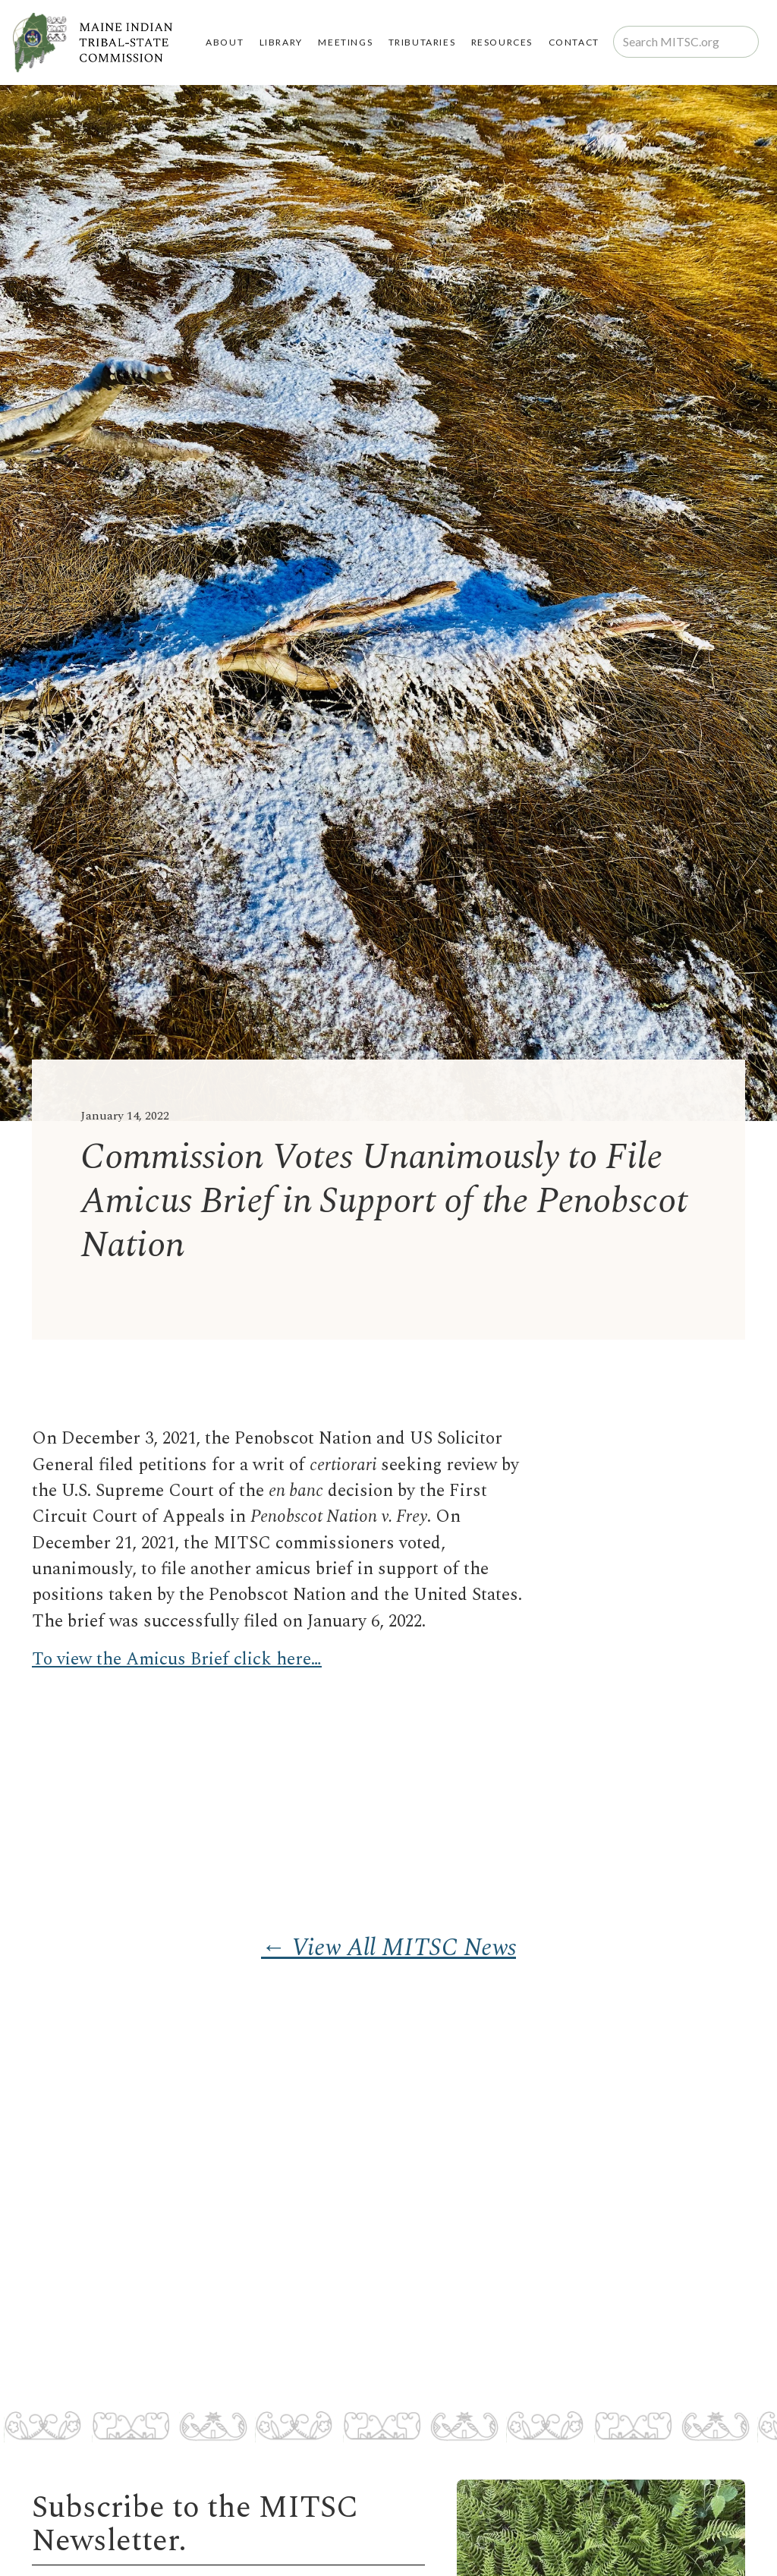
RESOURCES (502, 42)
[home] (92, 42)
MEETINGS (345, 42)
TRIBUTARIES (422, 42)
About (225, 42)
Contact (574, 42)
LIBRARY (281, 42)
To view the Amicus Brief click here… (177, 1659)
